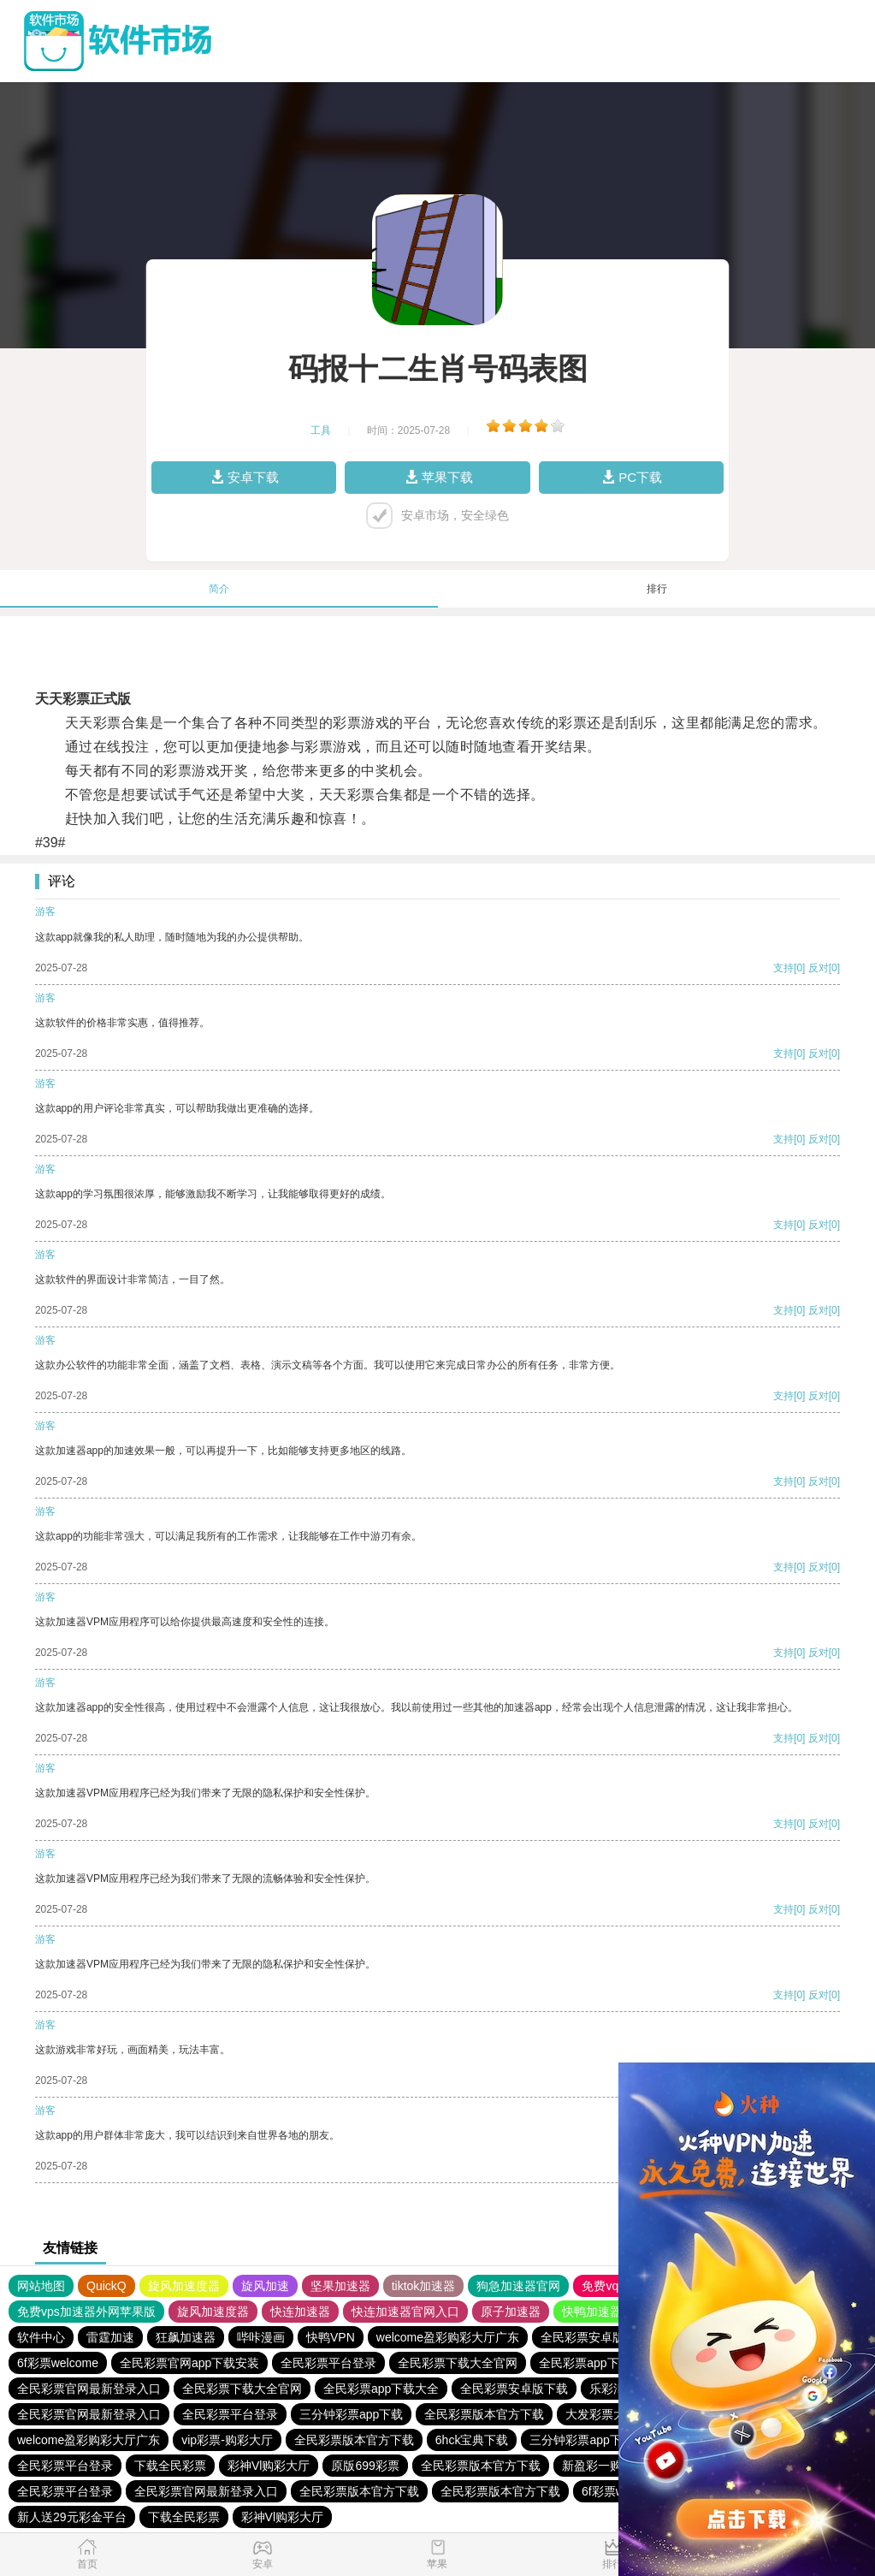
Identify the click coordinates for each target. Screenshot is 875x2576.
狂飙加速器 (186, 2337)
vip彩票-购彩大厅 (227, 2440)
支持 (783, 968)
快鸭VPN (330, 2337)
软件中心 (41, 2337)
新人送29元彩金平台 (72, 2517)
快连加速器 (300, 2311)
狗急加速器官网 (518, 2286)
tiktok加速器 (424, 2286)
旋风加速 (265, 2286)
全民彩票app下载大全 (381, 2388)
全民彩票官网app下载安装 (189, 2363)
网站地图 (41, 2286)
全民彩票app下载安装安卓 (608, 2363)
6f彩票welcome (57, 2363)
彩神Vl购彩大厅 (269, 2465)
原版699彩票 (365, 2465)
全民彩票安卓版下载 (594, 2337)
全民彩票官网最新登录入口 (89, 2388)
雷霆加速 (110, 2337)
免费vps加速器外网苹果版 (86, 2311)
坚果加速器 (340, 2286)
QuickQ (106, 2286)
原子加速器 (511, 2311)
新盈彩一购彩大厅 (610, 2465)
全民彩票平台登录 (328, 2363)
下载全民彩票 (170, 2465)
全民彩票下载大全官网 (457, 2363)
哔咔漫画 (261, 2337)
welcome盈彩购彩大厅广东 (447, 2337)
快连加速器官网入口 (405, 2311)
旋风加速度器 (184, 2286)
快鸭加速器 (592, 2311)
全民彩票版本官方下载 (484, 2414)
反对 (818, 968)
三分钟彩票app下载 (351, 2414)
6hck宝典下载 (472, 2440)
